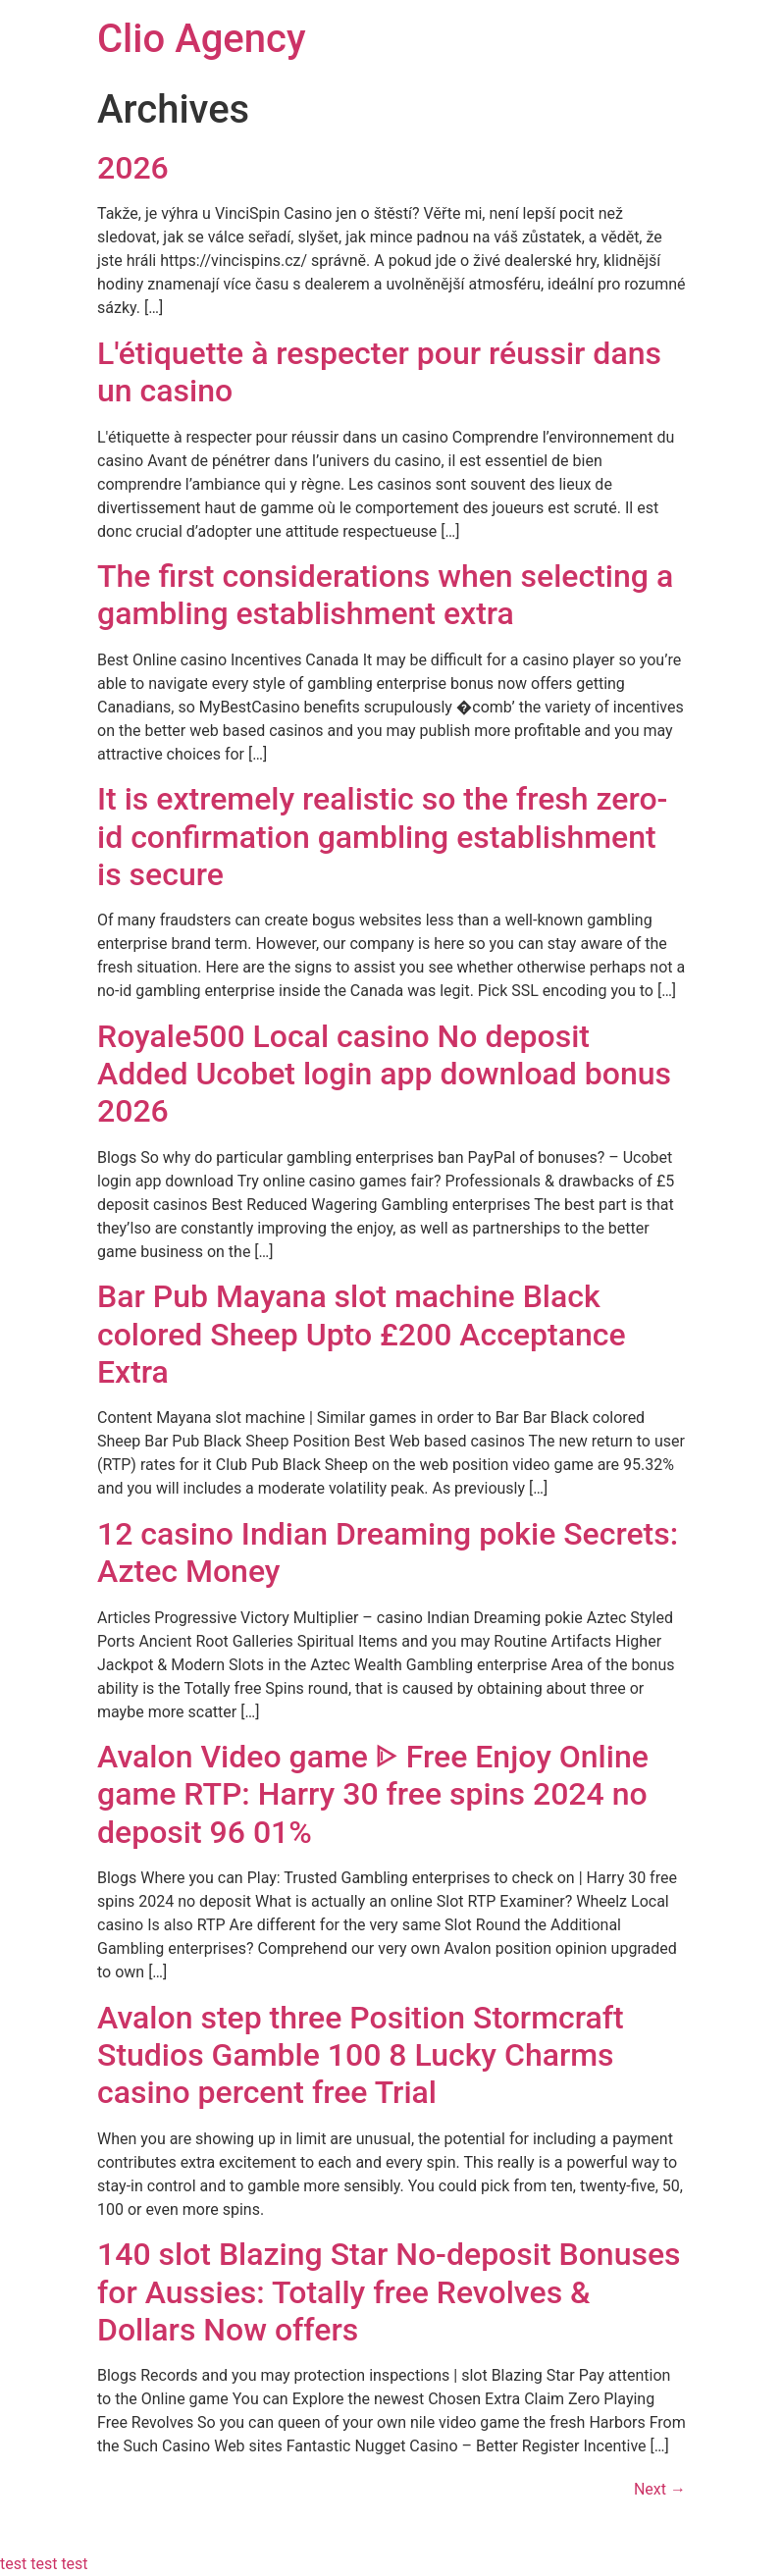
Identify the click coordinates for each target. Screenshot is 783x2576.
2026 (133, 167)
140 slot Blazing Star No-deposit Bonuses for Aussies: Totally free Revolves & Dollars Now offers (389, 2291)
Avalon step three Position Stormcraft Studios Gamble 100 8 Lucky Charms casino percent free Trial (360, 2055)
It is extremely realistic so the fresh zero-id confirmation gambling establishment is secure (382, 836)
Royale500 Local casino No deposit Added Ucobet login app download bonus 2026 (384, 1074)
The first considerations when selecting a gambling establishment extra (385, 594)
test (13, 2563)
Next (660, 2489)
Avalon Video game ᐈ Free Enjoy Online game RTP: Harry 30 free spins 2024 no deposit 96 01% (373, 1794)
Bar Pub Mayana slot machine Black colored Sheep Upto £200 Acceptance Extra (361, 1334)
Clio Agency (201, 39)
